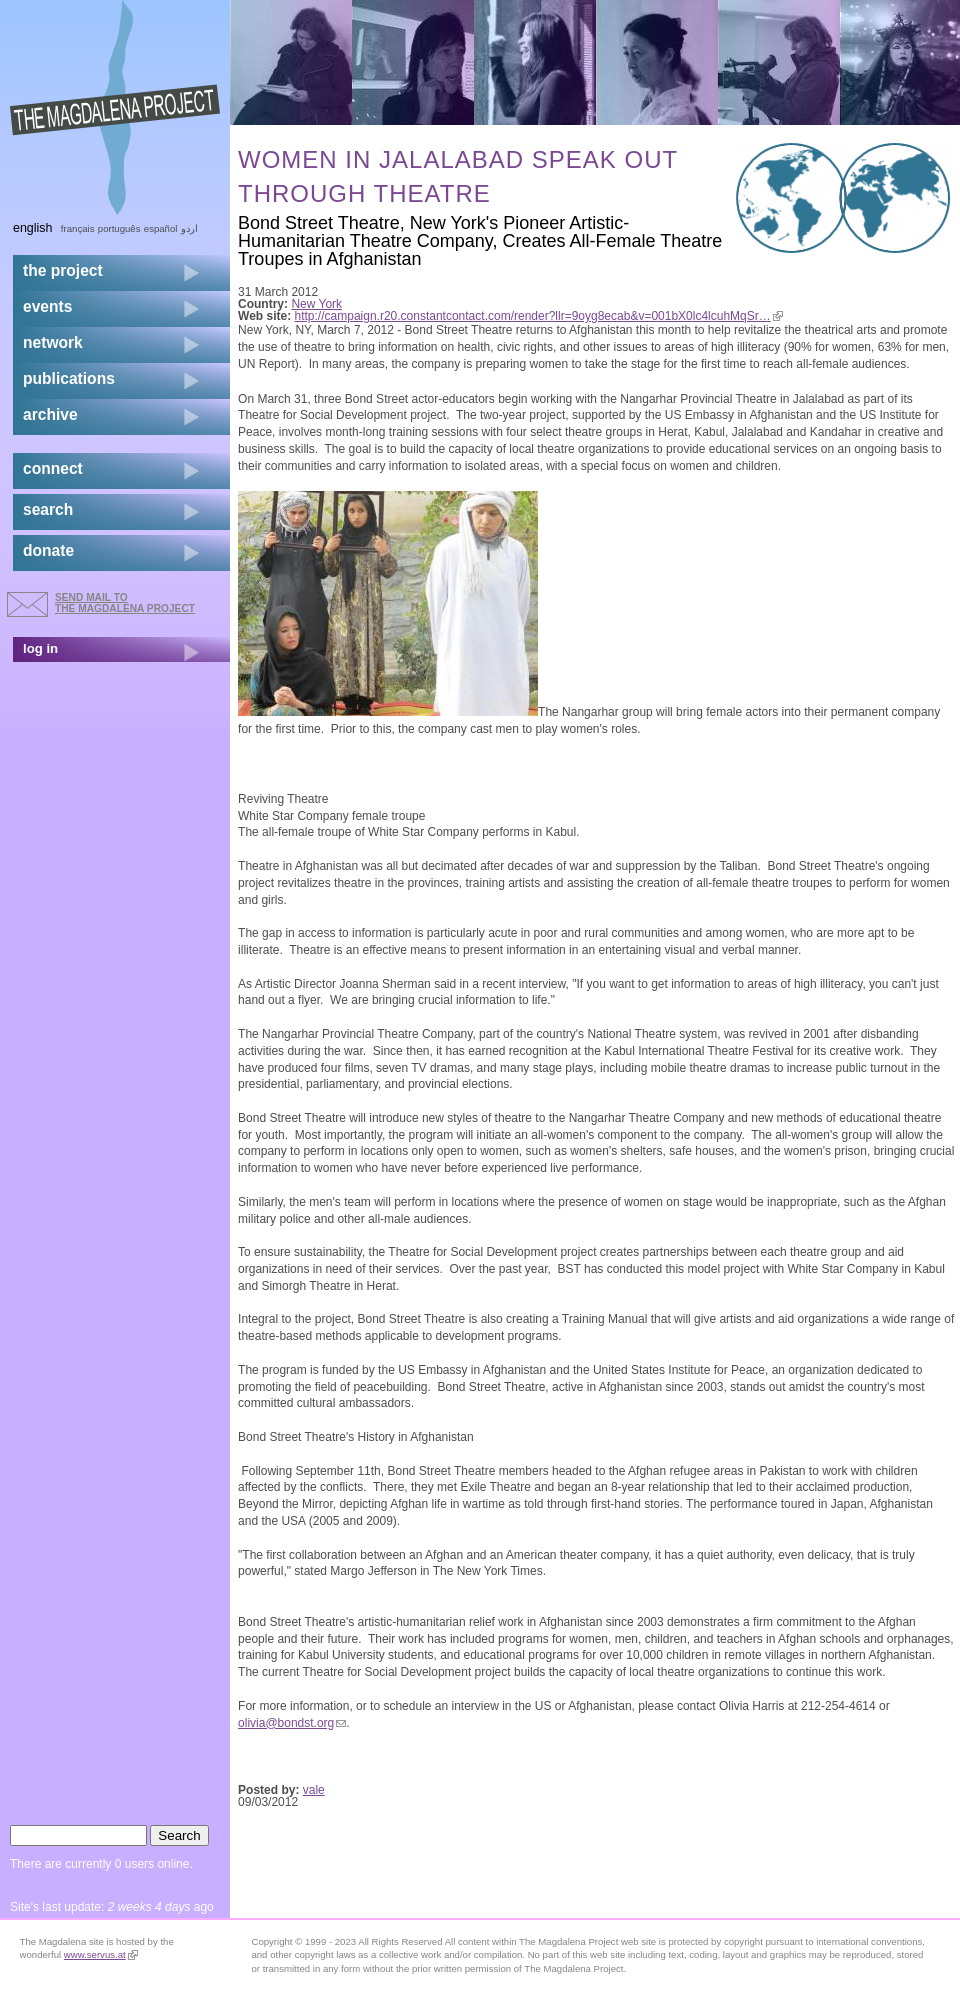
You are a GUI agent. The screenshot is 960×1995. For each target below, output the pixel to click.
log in (40, 648)
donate (48, 550)
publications (69, 378)
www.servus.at (101, 1954)
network (53, 342)
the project (63, 270)
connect (53, 468)
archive (50, 414)
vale (314, 1790)
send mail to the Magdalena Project (125, 602)
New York (316, 304)
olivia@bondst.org (292, 1723)
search (48, 509)
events (47, 306)
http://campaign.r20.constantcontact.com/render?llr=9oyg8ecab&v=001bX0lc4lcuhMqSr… (539, 316)
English (33, 228)
